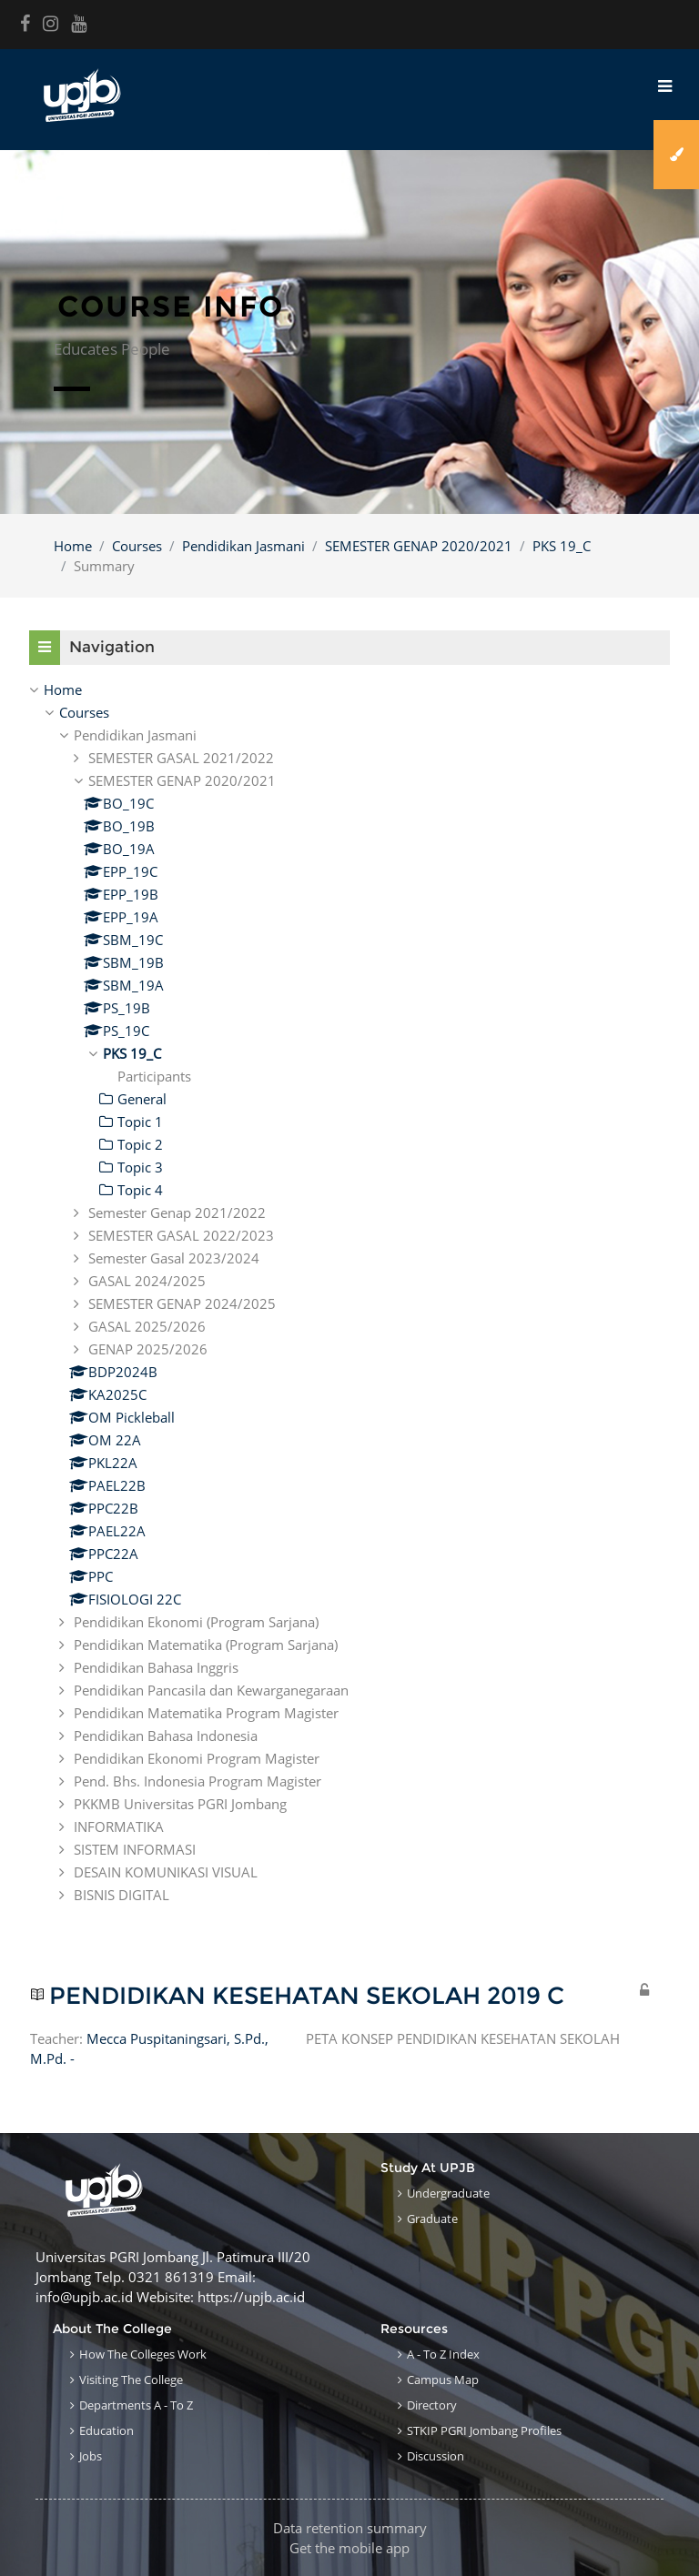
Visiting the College (131, 2379)
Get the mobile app (349, 2548)
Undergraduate (448, 2193)
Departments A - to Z (136, 2405)
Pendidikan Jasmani (243, 546)
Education (106, 2430)
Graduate (432, 2218)
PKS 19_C (561, 546)
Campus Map (443, 2379)
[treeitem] (349, 689)
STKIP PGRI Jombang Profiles (484, 2430)
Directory (432, 2405)
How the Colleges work (143, 2354)
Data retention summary (350, 2528)
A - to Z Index (443, 2354)
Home (73, 546)
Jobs (90, 2456)
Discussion (435, 2456)
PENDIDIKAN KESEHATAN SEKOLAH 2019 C (306, 1996)
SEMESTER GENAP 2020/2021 (418, 546)
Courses (137, 546)
